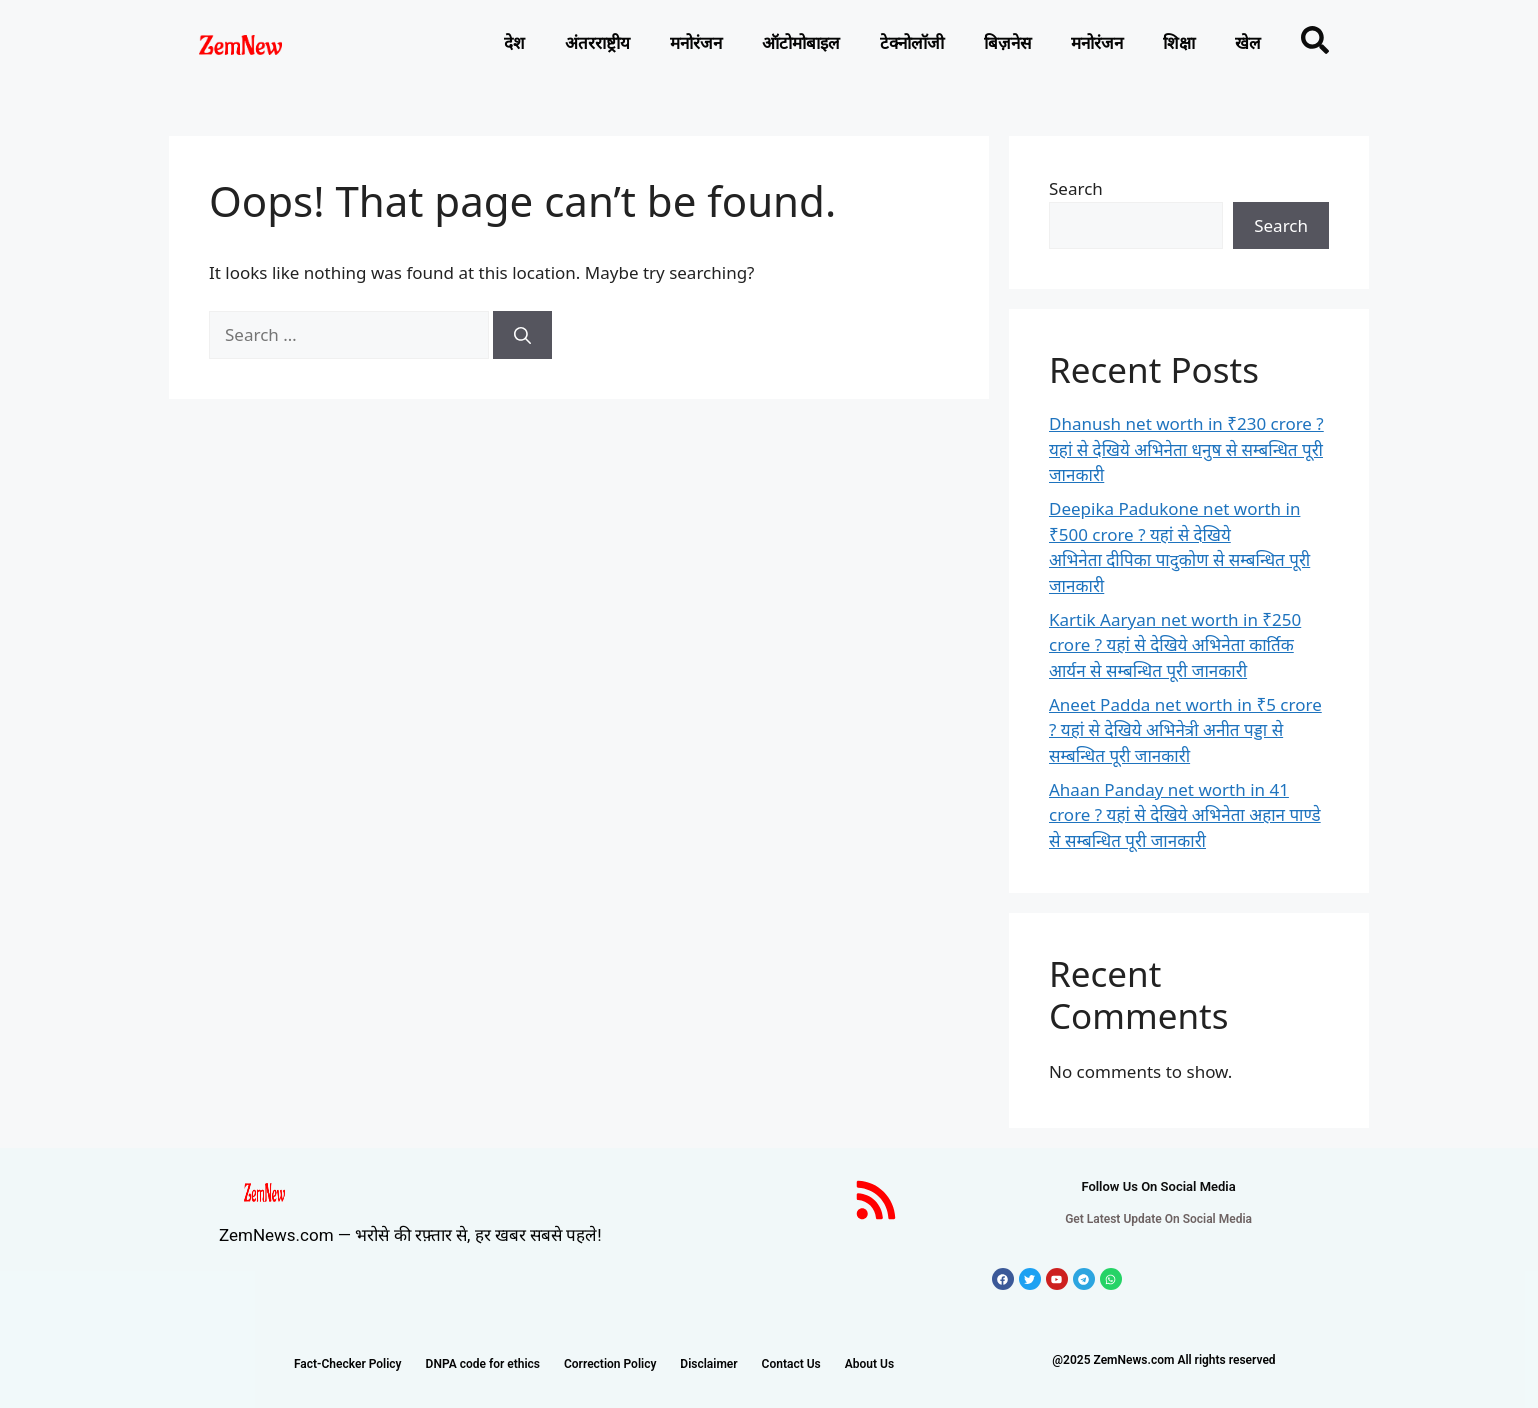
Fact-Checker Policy (348, 1364)
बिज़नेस (1007, 43)
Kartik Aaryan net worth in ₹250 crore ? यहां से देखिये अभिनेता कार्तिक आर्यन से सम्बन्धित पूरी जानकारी (1175, 645)
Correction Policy (610, 1364)
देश (514, 43)
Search (1076, 188)
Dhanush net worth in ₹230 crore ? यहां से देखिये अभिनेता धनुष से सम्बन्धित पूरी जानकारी (1186, 449)
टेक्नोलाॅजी (912, 43)
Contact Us (791, 1364)
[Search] (522, 335)
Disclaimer (708, 1364)
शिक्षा (1179, 43)
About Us (869, 1364)
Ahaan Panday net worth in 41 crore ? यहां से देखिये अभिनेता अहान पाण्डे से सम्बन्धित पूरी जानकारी (1185, 815)
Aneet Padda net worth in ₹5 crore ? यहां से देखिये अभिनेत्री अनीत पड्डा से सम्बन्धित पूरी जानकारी (1185, 730)
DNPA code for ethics (483, 1364)
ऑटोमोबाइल (801, 43)
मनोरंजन (696, 43)
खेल (1248, 43)
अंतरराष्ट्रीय (597, 43)
